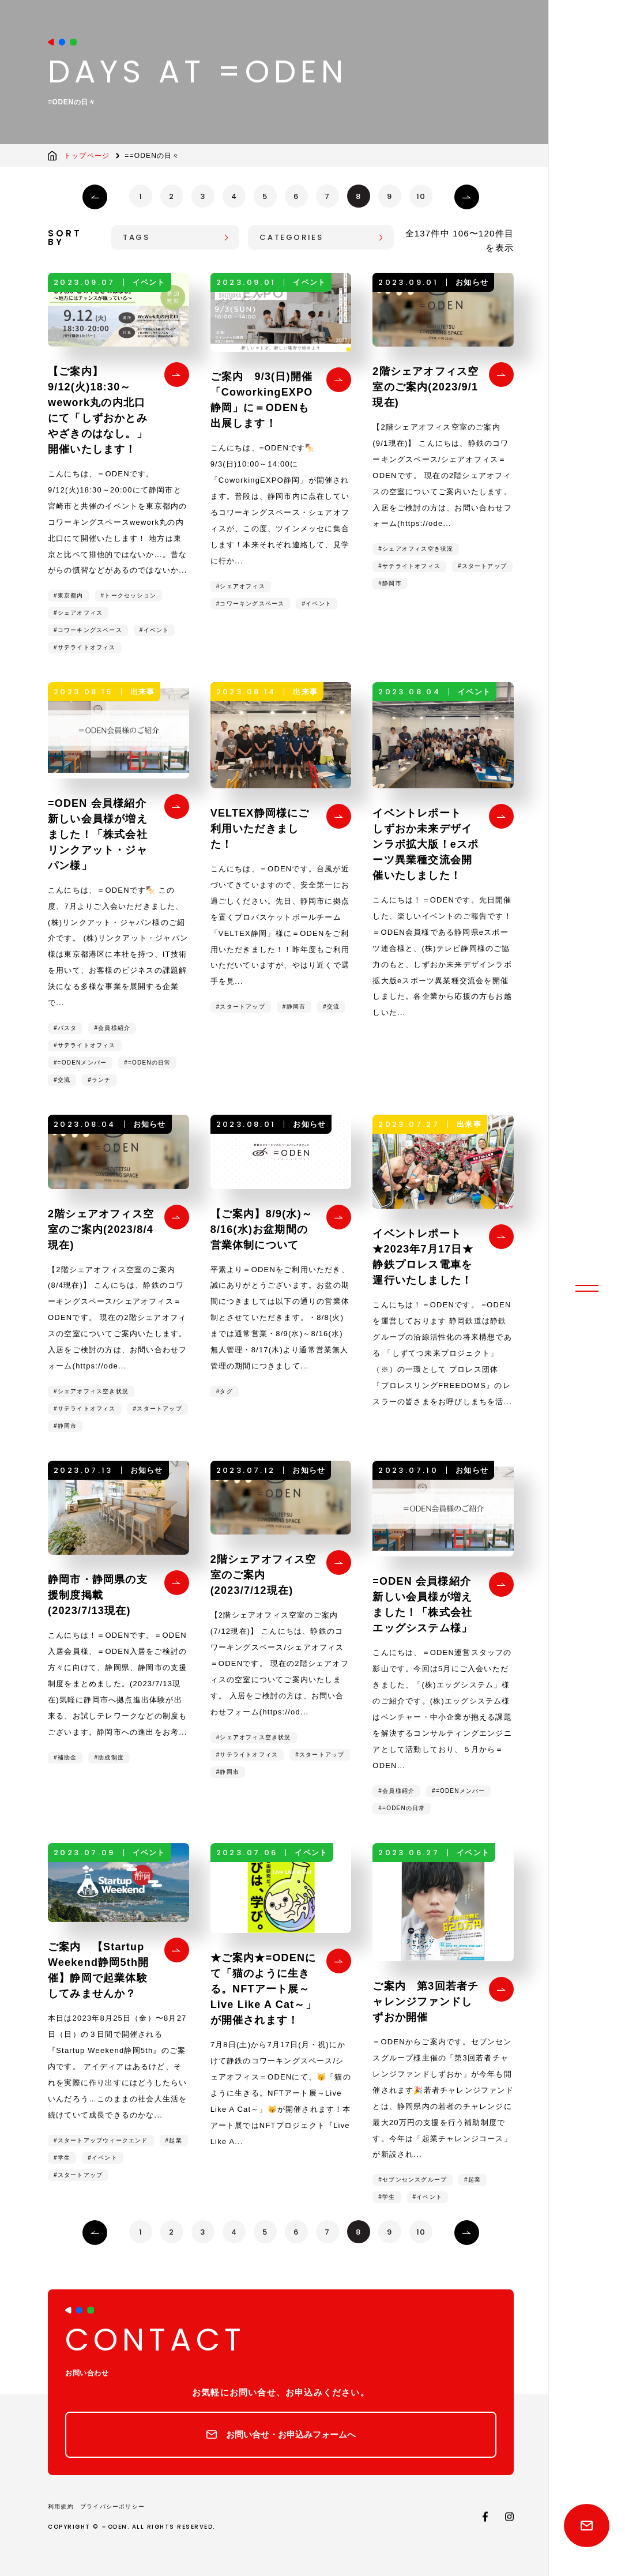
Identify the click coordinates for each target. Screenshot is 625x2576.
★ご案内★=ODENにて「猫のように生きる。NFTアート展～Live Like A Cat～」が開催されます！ (263, 1989)
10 (421, 196)
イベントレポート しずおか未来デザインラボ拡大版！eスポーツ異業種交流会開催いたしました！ (425, 844)
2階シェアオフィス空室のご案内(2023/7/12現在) (263, 1575)
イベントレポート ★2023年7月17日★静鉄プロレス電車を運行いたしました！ (422, 1257)
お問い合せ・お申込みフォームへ (291, 2434)
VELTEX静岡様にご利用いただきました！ (260, 828)
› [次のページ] (466, 197)
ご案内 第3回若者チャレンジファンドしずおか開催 (425, 2001)
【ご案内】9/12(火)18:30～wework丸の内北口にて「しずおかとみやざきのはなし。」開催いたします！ (98, 410)
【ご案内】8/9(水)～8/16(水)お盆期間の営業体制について (261, 1229)
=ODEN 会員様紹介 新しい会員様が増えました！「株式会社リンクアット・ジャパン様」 (104, 834)
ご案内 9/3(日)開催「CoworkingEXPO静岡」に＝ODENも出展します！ (261, 400)
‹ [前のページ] (94, 197)
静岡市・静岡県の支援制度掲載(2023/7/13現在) (98, 1595)
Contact (586, 2525)
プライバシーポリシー (112, 2506)
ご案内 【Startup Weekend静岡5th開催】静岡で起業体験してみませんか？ (98, 1970)
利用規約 (61, 2506)
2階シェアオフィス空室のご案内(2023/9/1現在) (425, 387)
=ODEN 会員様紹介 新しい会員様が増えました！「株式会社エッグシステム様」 (428, 1604)
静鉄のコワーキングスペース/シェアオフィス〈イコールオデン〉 (586, 37)
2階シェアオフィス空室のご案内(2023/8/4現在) (101, 1229)
